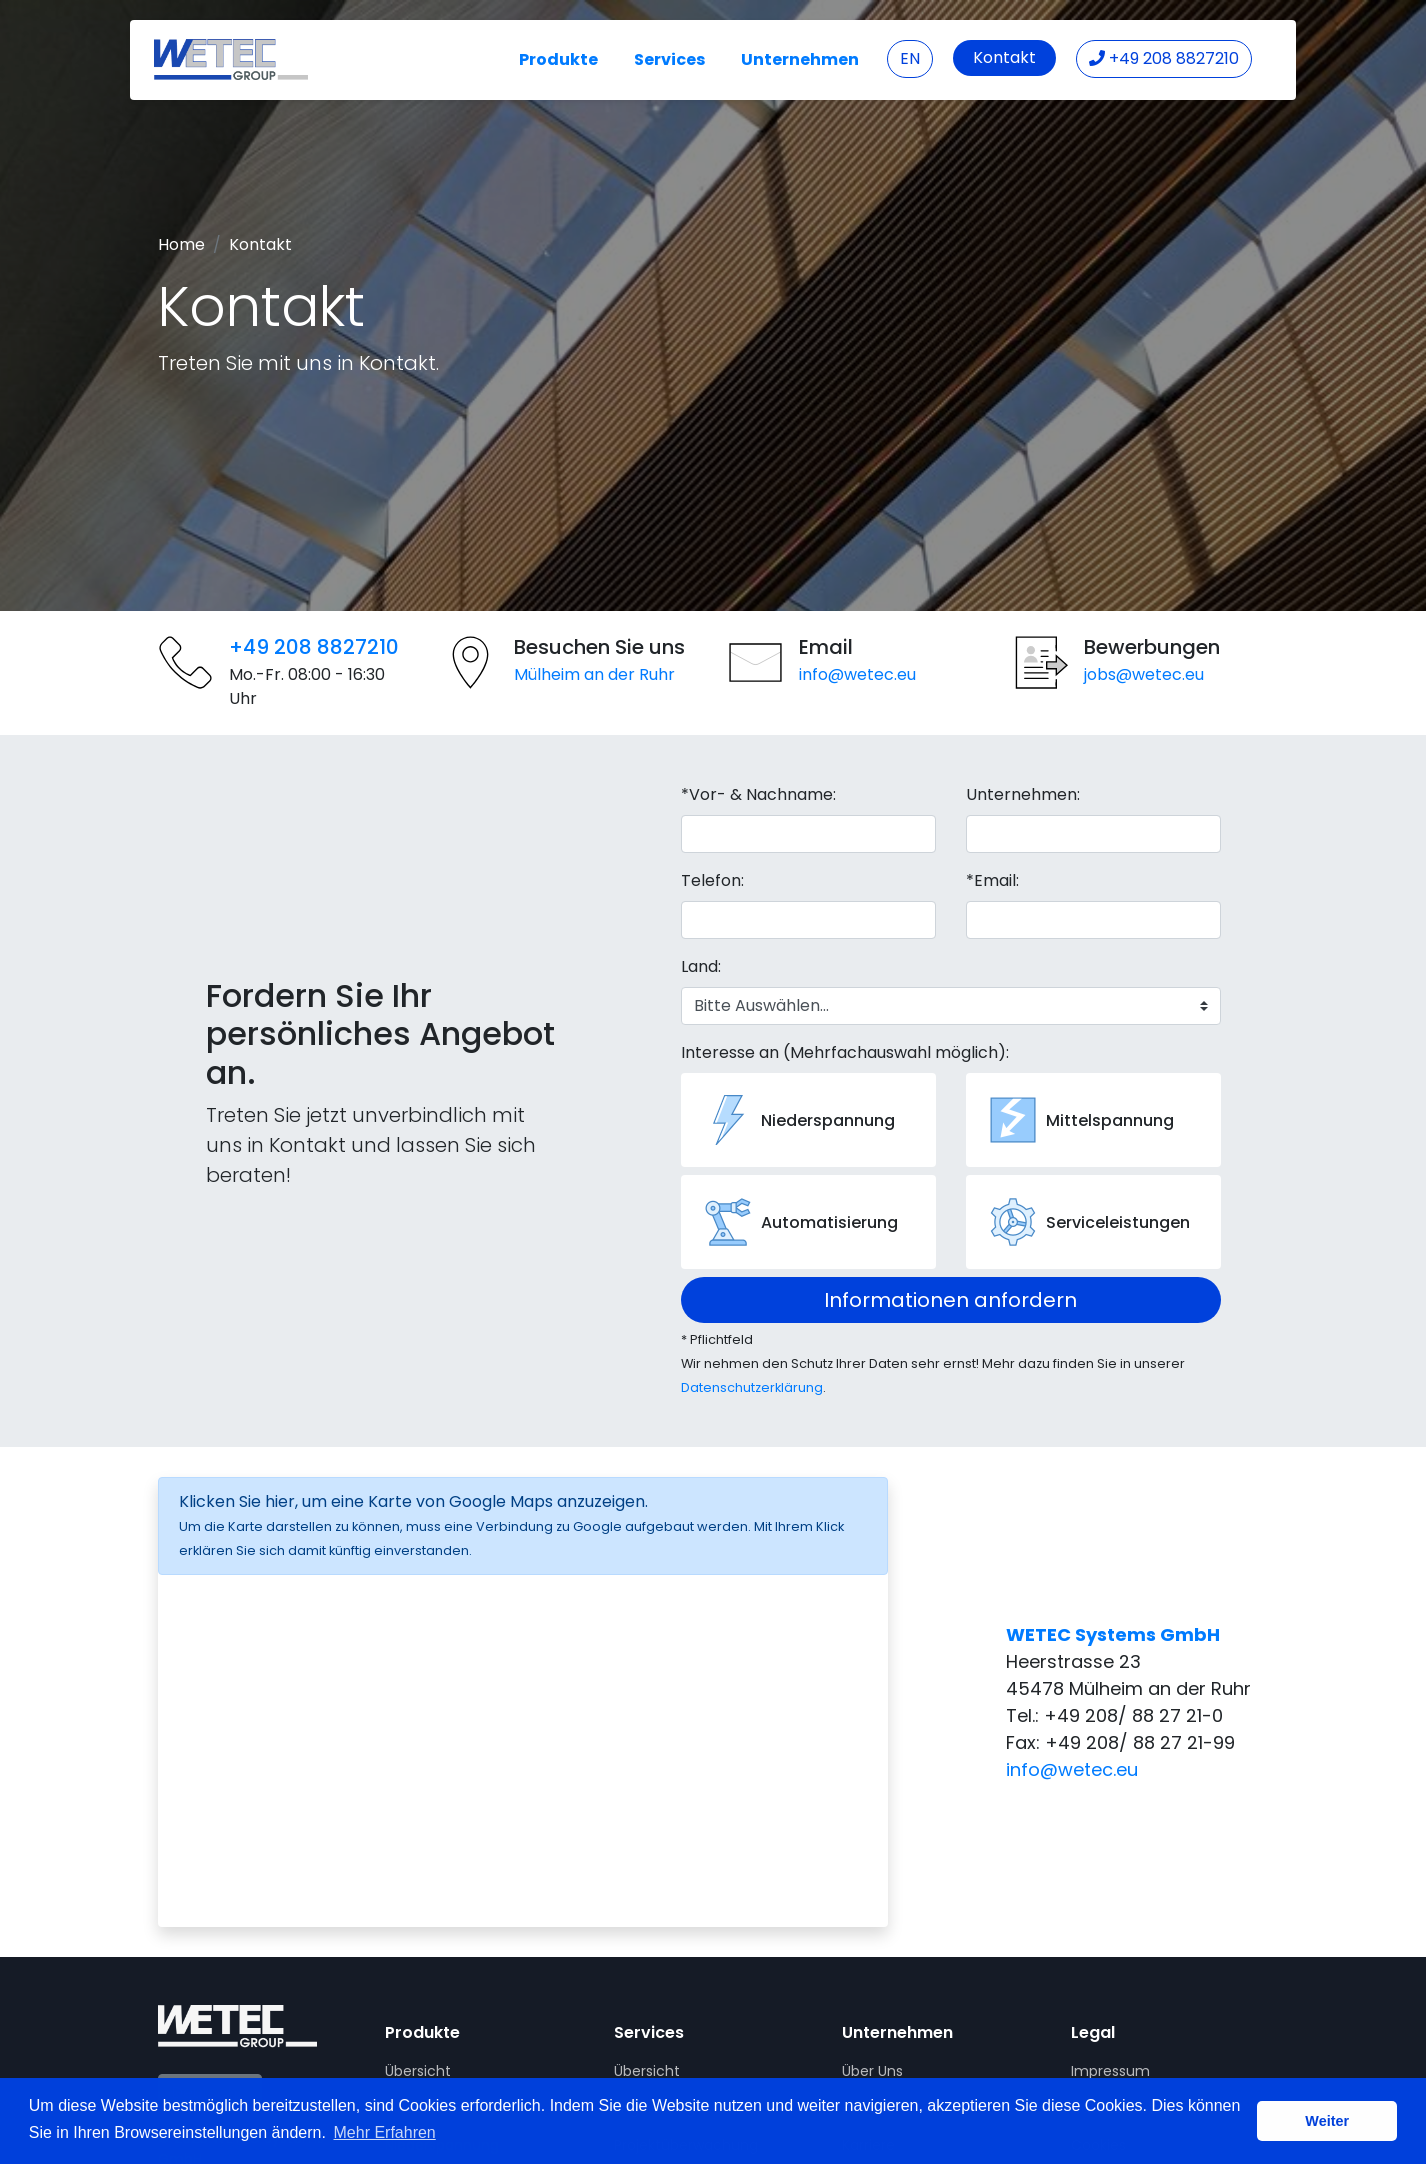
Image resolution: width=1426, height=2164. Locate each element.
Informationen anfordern (950, 1300)
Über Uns (872, 2071)
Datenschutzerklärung (752, 1387)
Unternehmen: (1023, 794)
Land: (701, 966)
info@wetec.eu (857, 674)
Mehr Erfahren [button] (385, 2132)
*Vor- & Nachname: (758, 794)
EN (910, 58)
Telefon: (712, 880)
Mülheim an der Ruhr (594, 674)
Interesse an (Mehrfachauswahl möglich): (845, 1052)
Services (669, 59)
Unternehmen (800, 59)
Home (181, 244)
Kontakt (1004, 57)
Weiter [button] (1327, 2121)
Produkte (558, 59)
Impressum (1110, 2071)
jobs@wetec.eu (1144, 674)
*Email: (992, 880)
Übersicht (418, 2071)
